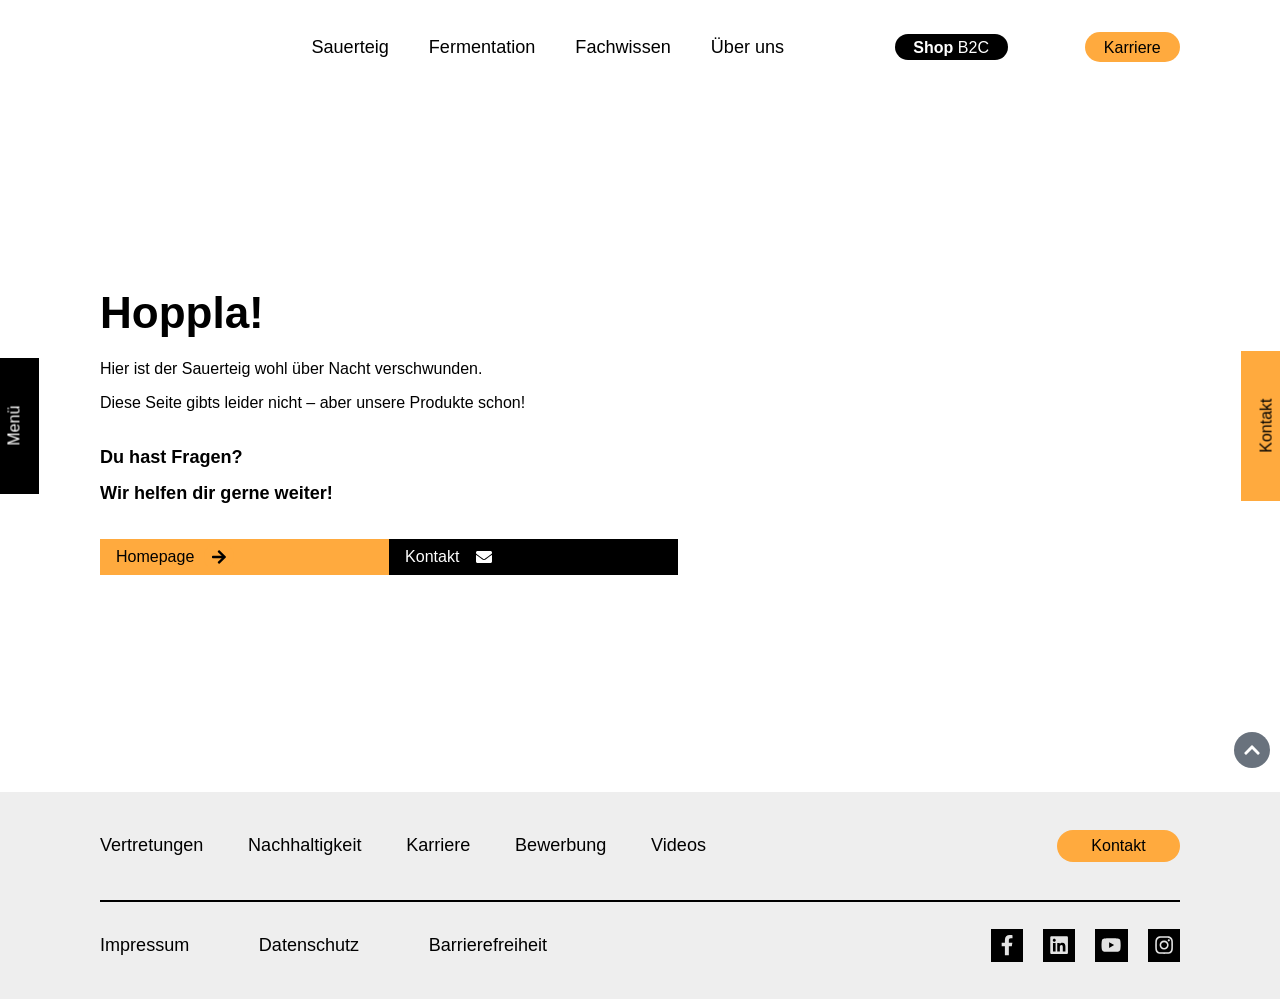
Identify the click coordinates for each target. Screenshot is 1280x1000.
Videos (680, 845)
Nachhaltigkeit (306, 845)
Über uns (747, 47)
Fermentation (482, 47)
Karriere (439, 845)
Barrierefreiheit (489, 945)
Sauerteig (349, 47)
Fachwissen (622, 47)
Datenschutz (309, 945)
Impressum (144, 945)
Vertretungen (152, 845)
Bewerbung (561, 845)
